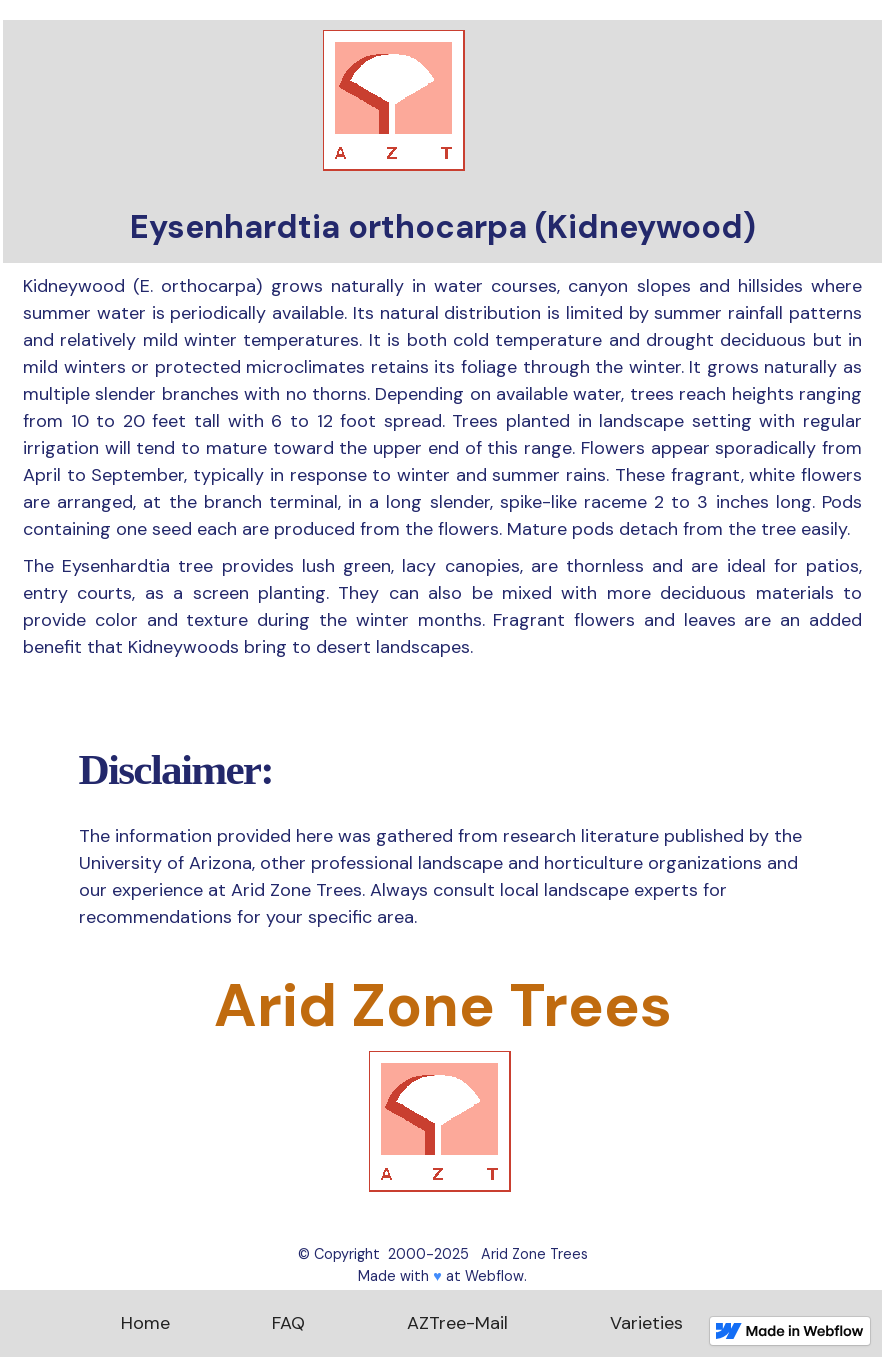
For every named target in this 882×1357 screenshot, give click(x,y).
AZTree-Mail (457, 1323)
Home (145, 1323)
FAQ (288, 1323)
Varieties (646, 1323)
